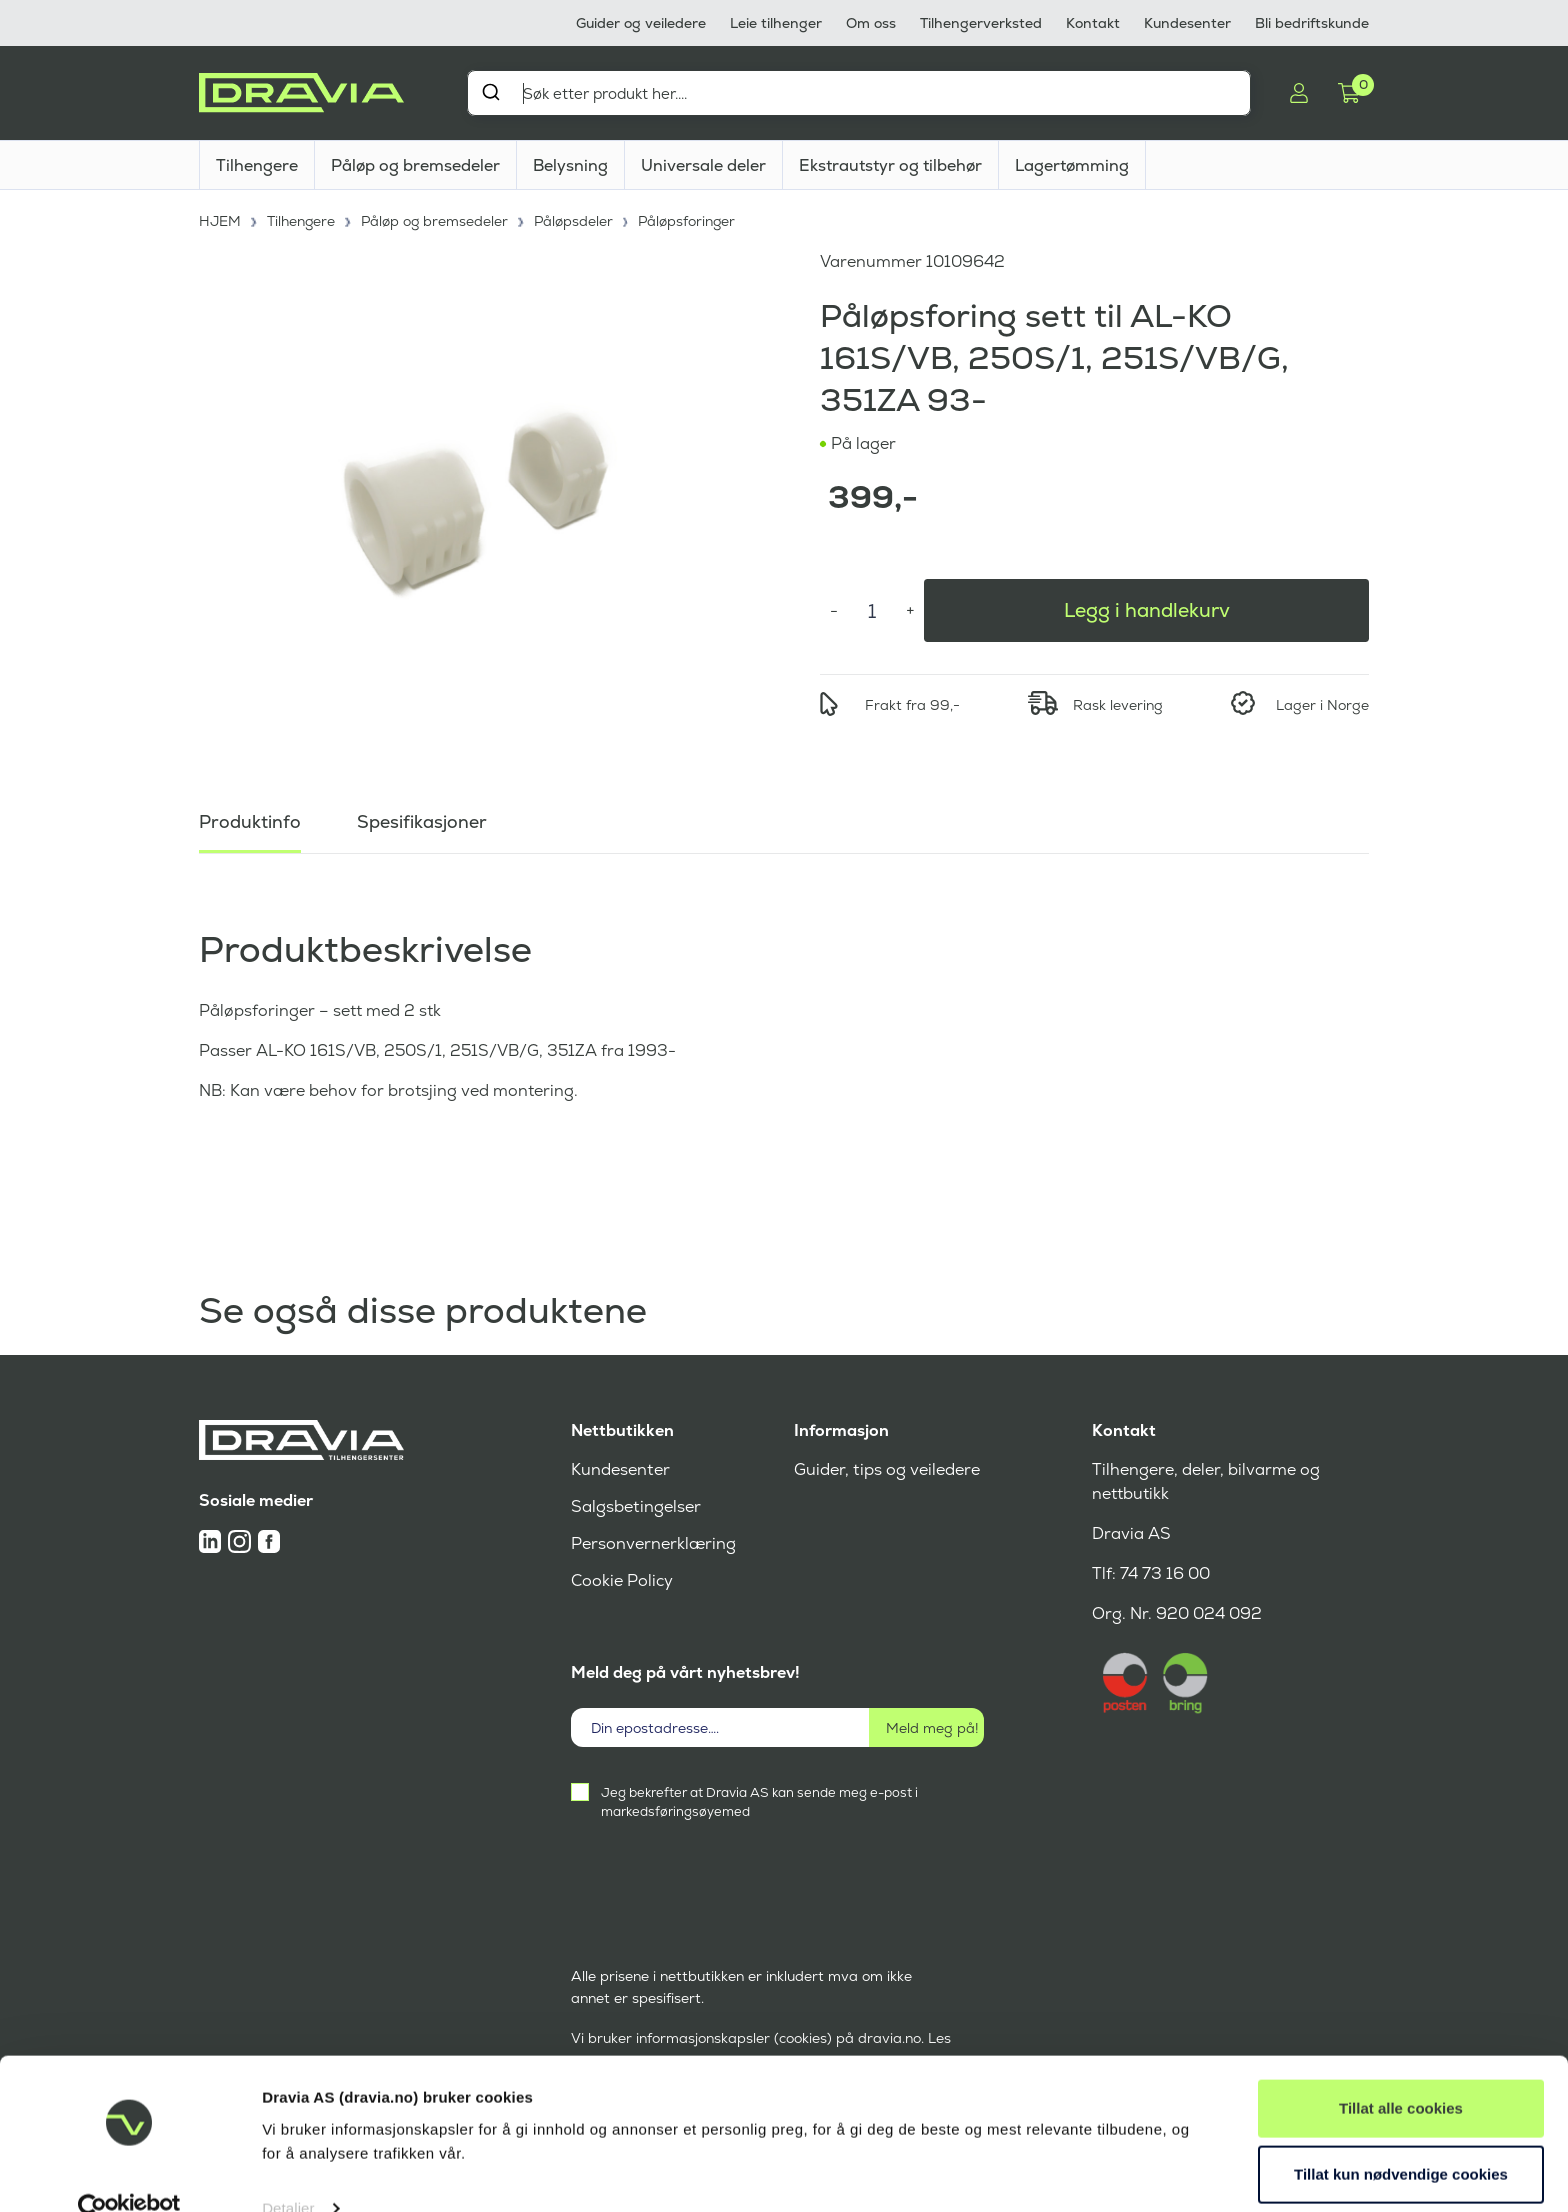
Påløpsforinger (692, 220)
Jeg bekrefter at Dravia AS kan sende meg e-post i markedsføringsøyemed (759, 1802)
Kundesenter (1187, 23)
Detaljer (288, 2172)
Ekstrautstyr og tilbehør (890, 165)
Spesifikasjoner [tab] (422, 819)
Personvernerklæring (653, 1543)
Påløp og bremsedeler (415, 165)
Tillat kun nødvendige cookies (1401, 2138)
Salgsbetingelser (635, 1506)
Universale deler (703, 165)
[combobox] (859, 93)
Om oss (871, 23)
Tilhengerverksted (981, 23)
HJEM (220, 220)
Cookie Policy (622, 1580)
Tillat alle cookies (1401, 2073)
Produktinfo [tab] (250, 819)
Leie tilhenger (776, 23)
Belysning (570, 165)
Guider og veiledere (641, 23)
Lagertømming (1072, 165)
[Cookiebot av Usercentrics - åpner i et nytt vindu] (129, 2173)
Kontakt (1093, 23)
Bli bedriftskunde (1312, 23)
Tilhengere (257, 165)
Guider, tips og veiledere (886, 1469)
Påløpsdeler (578, 220)
